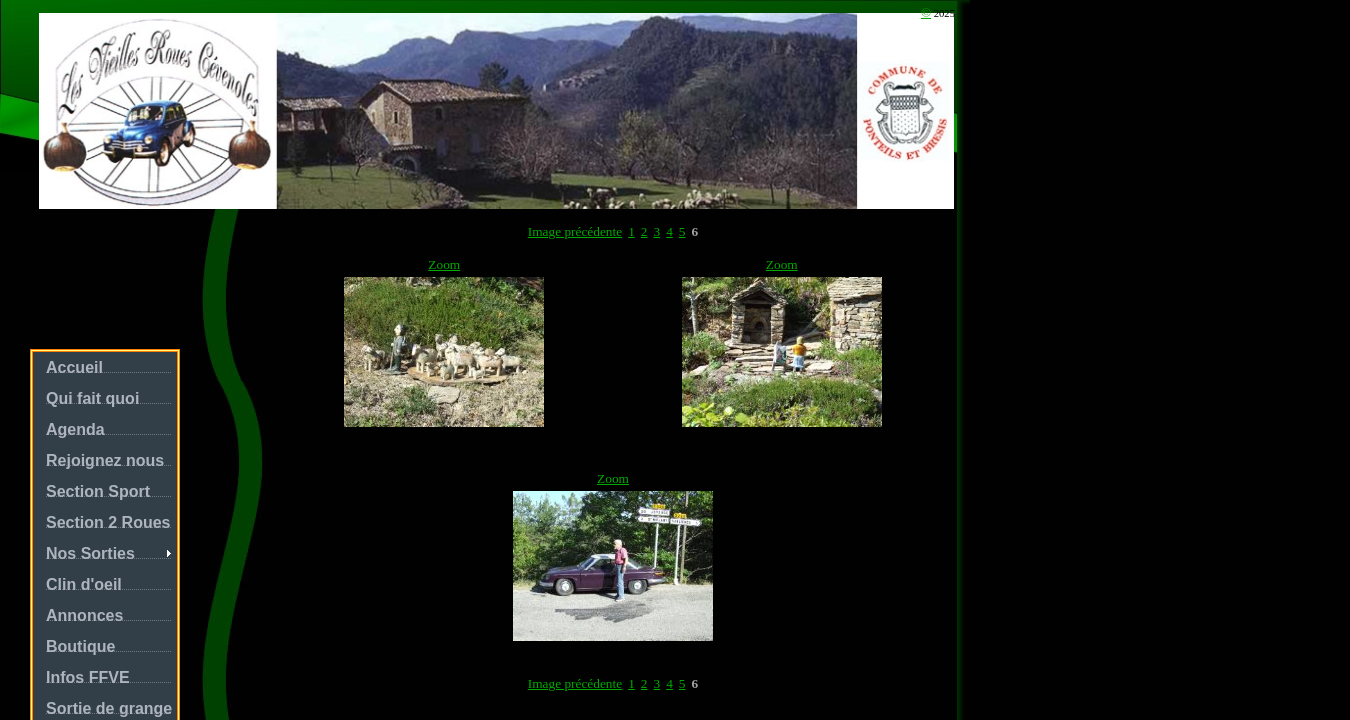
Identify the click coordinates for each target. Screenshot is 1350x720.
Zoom (444, 264)
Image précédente (575, 231)
